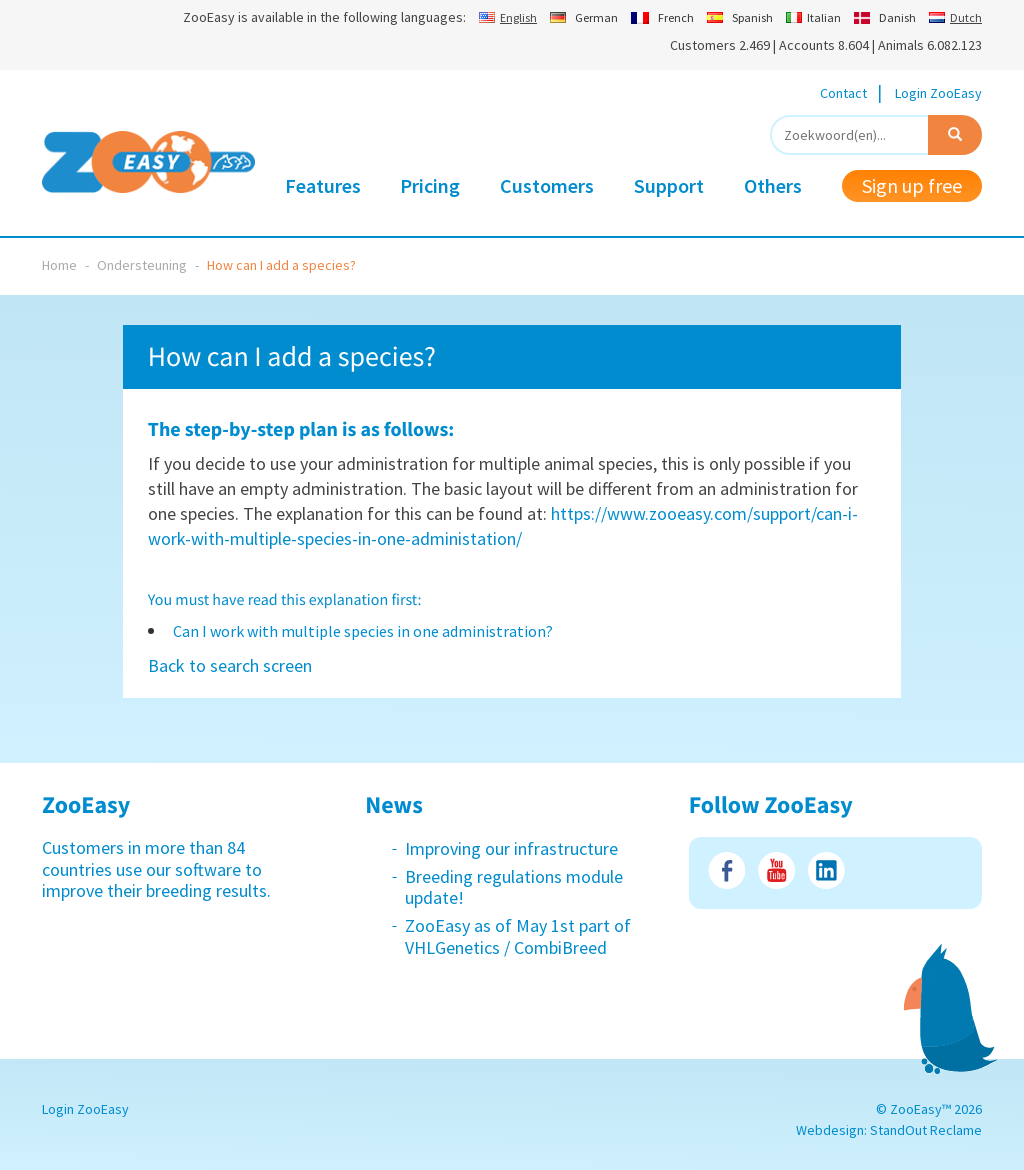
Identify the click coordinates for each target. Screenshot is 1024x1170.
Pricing (430, 185)
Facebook (726, 870)
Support (669, 185)
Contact (843, 93)
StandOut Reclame (926, 1130)
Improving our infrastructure (511, 848)
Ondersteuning (142, 265)
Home (59, 265)
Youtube (776, 870)
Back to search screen (230, 665)
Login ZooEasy (938, 93)
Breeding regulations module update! (514, 887)
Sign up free (912, 185)
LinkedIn (826, 870)
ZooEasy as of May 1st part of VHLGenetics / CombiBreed (518, 936)
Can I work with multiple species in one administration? (363, 631)
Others (773, 185)
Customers (547, 185)
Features (323, 185)
